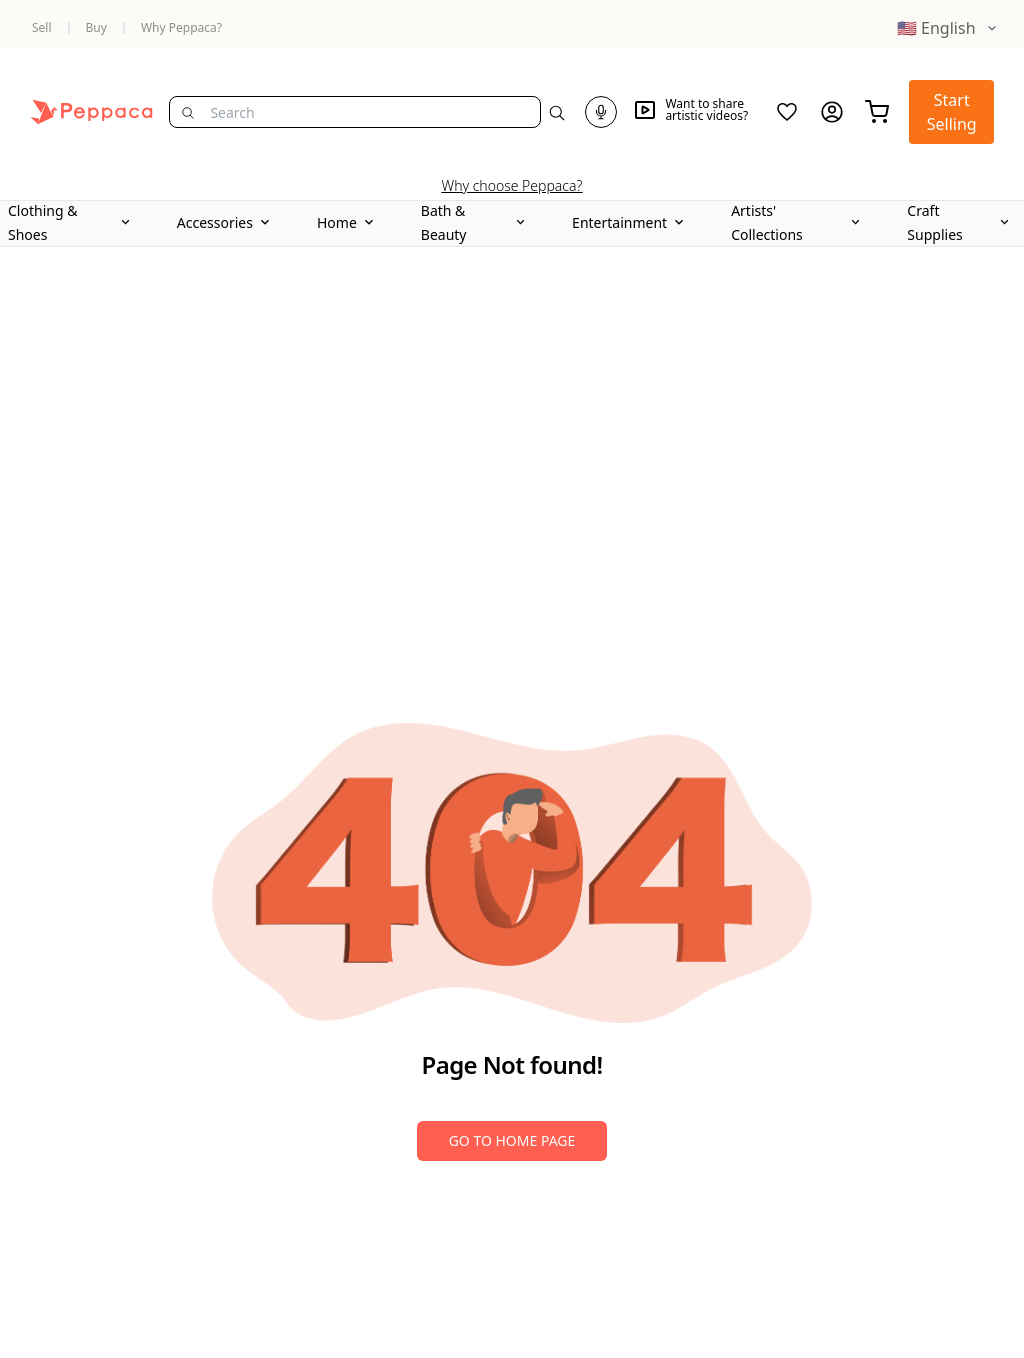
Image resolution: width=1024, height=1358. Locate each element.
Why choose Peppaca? (512, 185)
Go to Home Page (512, 1140)
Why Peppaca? (181, 28)
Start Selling (952, 112)
